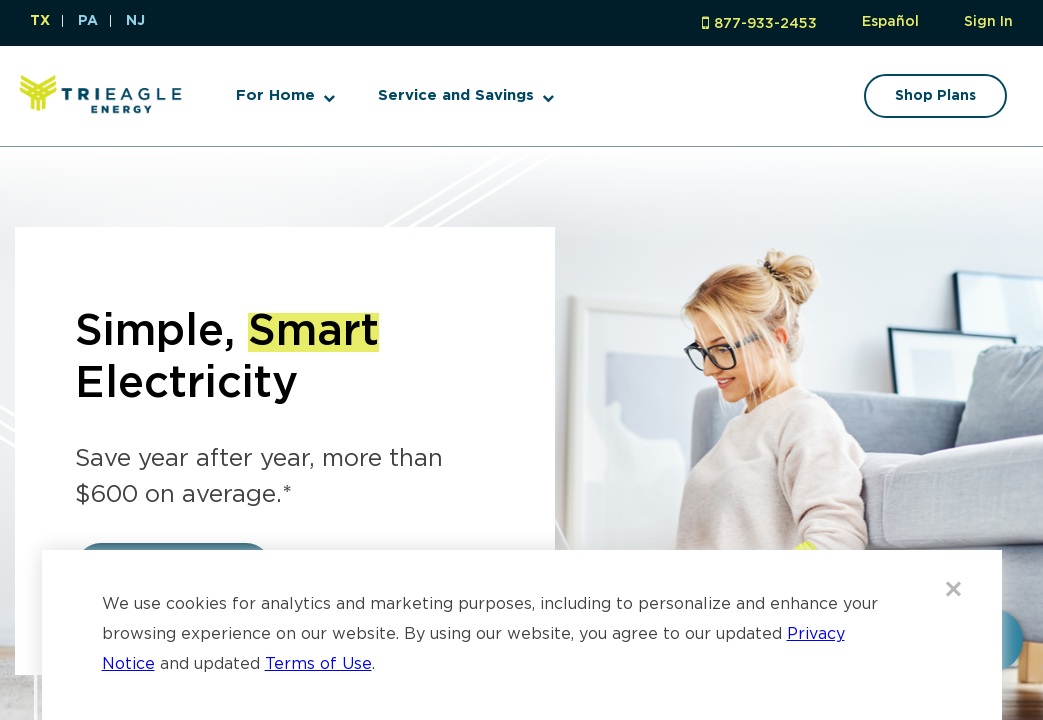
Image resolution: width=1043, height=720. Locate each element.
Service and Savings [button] (456, 95)
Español (890, 22)
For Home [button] (275, 95)
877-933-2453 (765, 24)
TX (40, 21)
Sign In (988, 22)
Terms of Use (318, 664)
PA (88, 21)
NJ (135, 21)
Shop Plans (935, 96)
